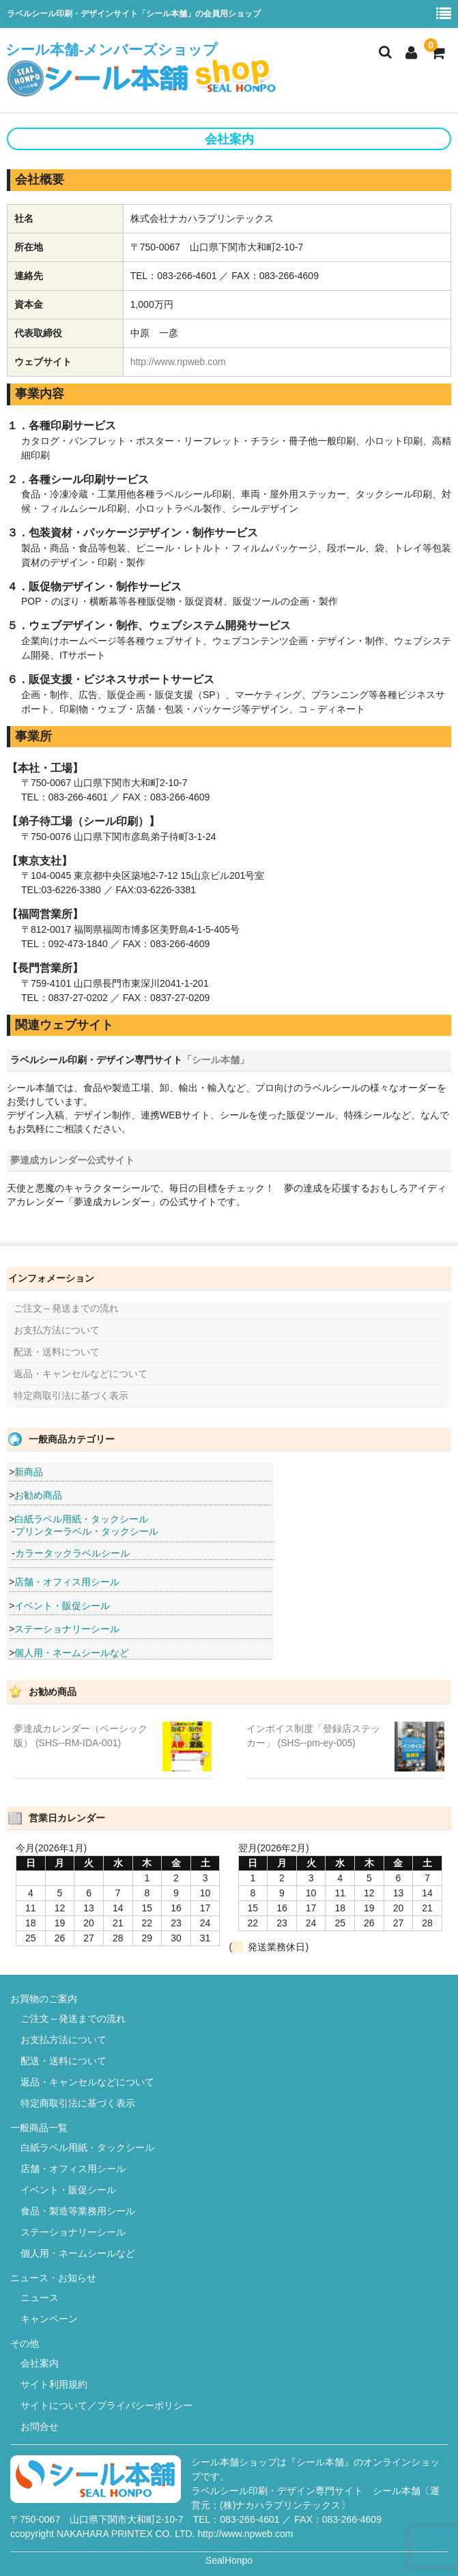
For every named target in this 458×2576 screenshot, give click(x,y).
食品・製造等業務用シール (77, 2210)
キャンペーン (49, 2318)
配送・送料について (57, 1351)
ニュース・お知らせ (53, 2277)
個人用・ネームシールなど (71, 1652)
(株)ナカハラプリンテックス (280, 2505)
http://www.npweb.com (178, 361)
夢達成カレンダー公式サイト (72, 1160)
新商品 (28, 1471)
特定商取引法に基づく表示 (71, 1395)
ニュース (39, 2297)
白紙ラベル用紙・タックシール (81, 1519)
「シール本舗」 (215, 1059)
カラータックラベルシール (72, 1553)
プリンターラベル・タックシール (86, 1531)
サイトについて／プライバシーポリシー (106, 2405)
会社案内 (39, 2363)
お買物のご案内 (43, 1998)
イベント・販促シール (62, 1605)
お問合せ (39, 2426)
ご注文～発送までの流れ (66, 1308)
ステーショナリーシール (66, 1628)
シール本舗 (396, 2490)
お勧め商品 (38, 1495)
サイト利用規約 (53, 2384)
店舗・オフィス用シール (66, 1581)
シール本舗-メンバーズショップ (141, 70)
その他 (24, 2343)
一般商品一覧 (39, 2127)
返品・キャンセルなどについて (80, 1373)
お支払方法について (57, 1330)
